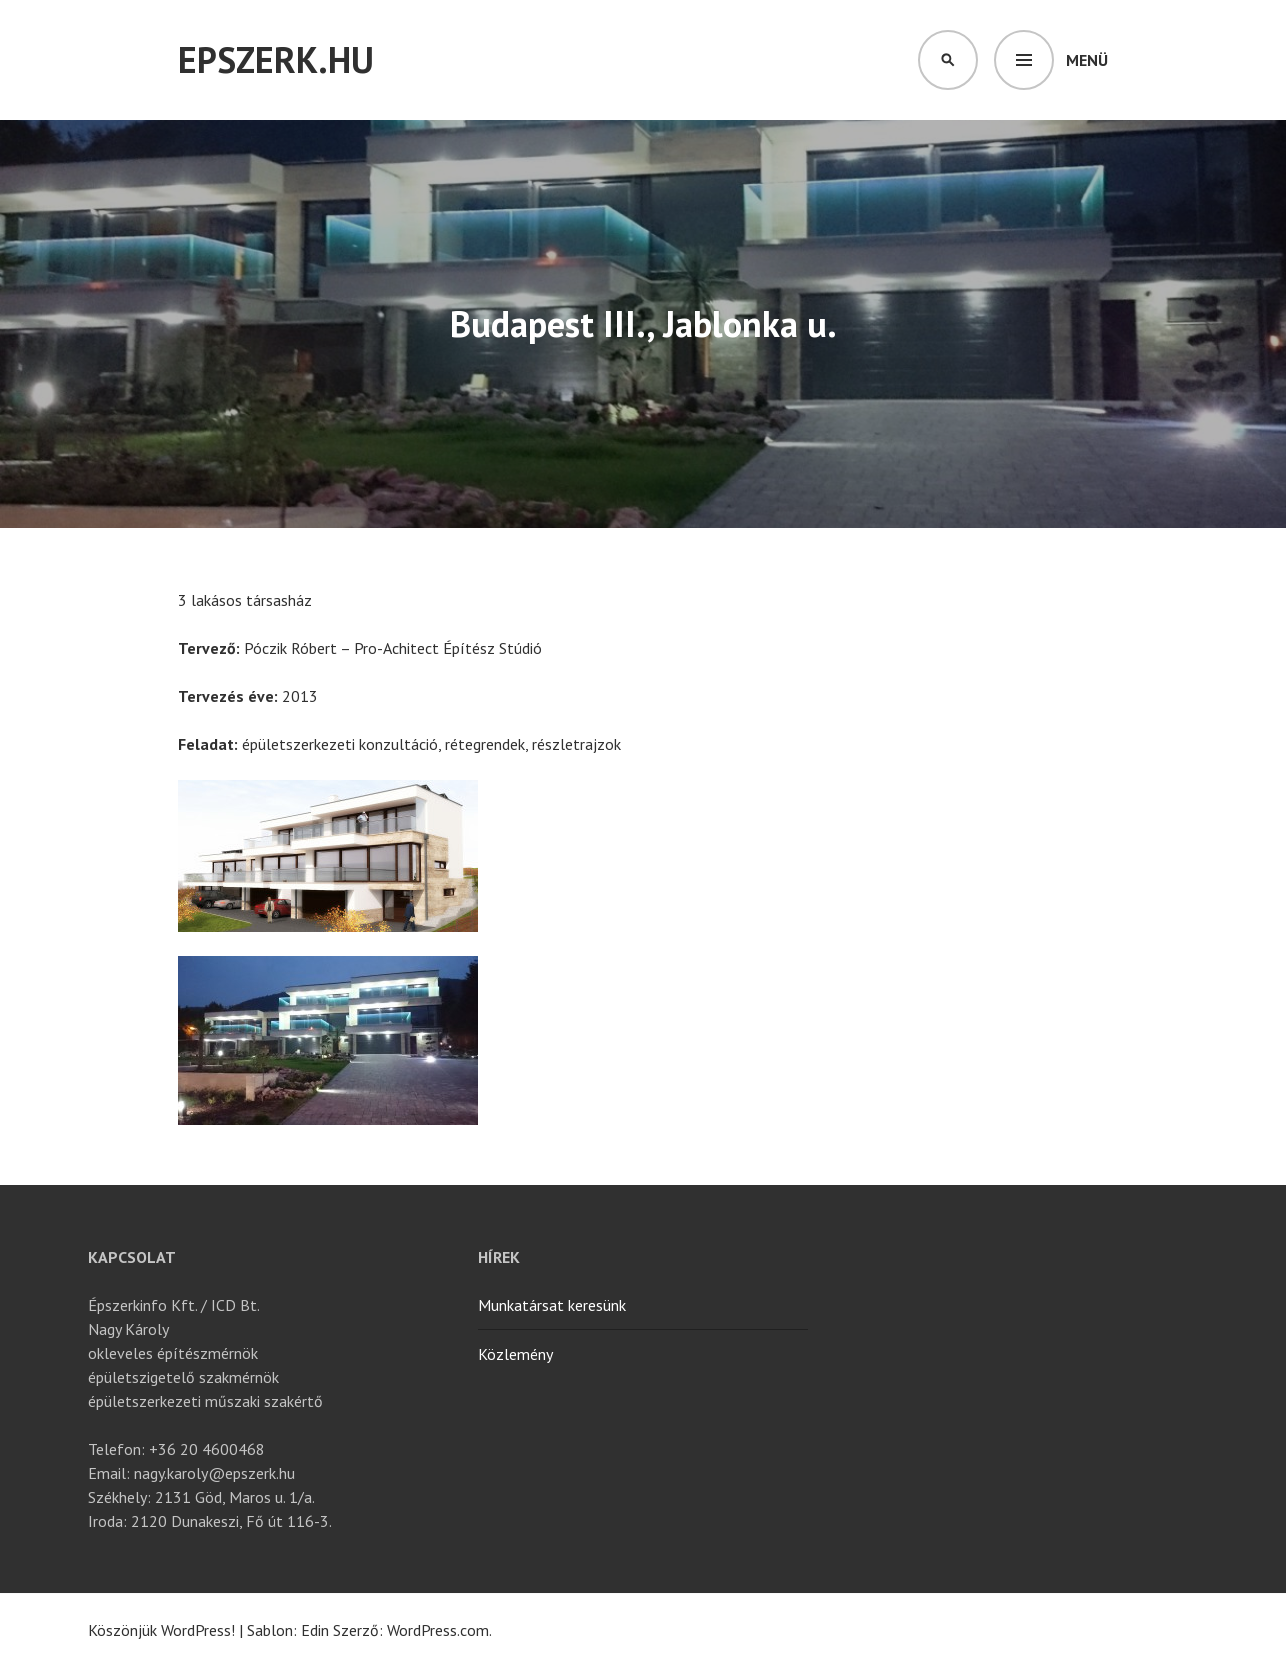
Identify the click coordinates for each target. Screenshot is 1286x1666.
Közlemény (515, 1354)
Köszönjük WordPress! (161, 1630)
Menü (1087, 60)
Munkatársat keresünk (552, 1305)
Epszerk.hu (276, 59)
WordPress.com (438, 1630)
